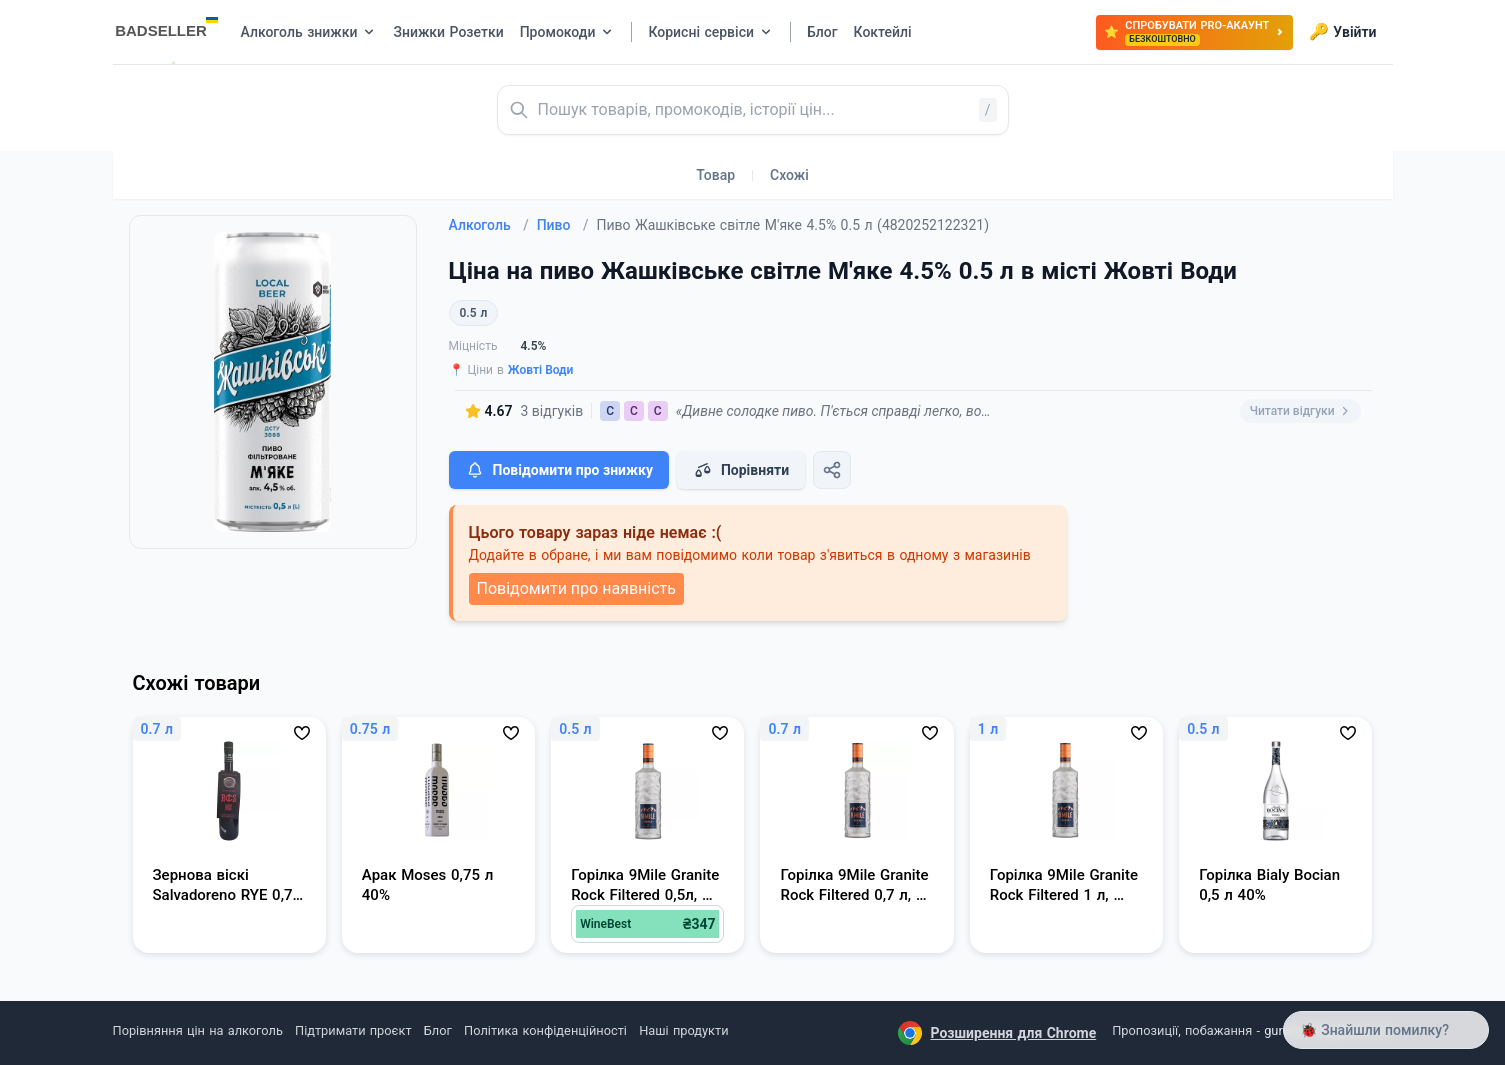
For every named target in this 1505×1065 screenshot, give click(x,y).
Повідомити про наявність (576, 588)
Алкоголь (489, 225)
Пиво (563, 225)
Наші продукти (683, 1030)
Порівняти (741, 470)
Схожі (789, 175)
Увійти (1342, 32)
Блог (438, 1030)
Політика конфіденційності (545, 1030)
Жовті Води (541, 370)
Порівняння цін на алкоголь (198, 1030)
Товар (715, 175)
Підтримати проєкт (353, 1030)
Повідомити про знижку (559, 470)
